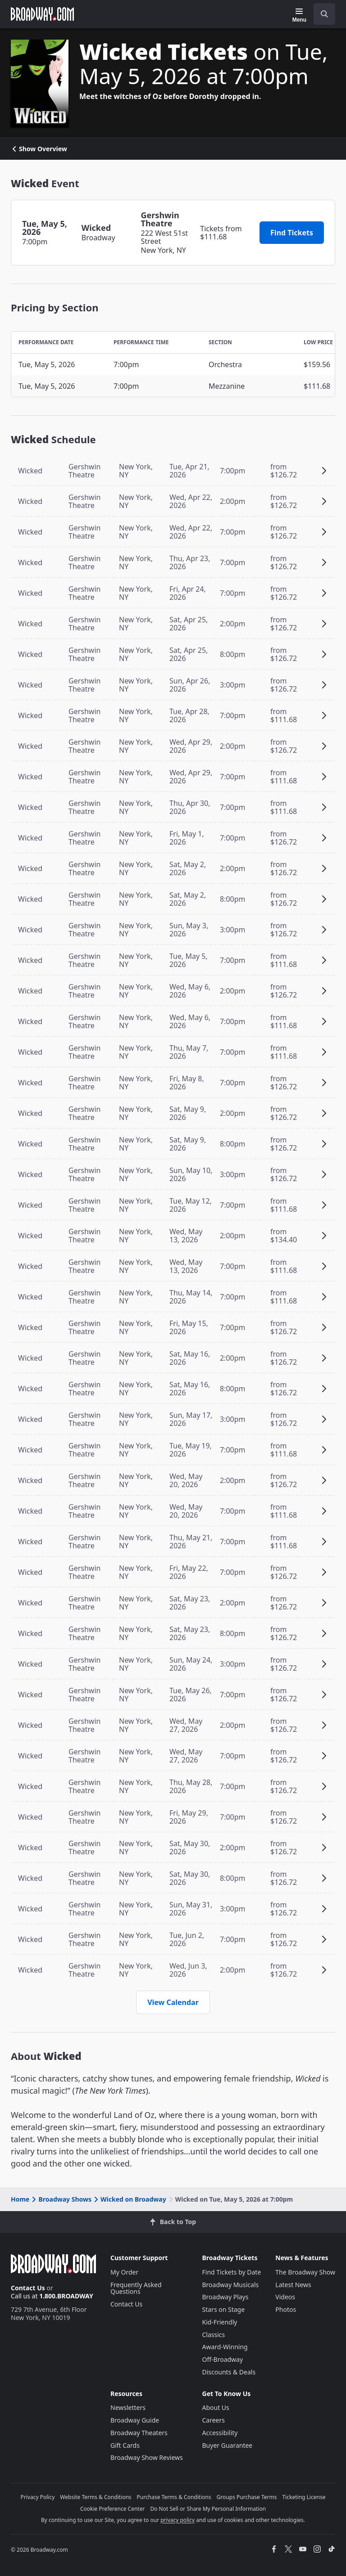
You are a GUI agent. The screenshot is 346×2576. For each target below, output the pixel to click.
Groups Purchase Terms (247, 2497)
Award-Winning (225, 2346)
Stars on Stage (223, 2309)
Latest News (293, 2284)
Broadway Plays (225, 2297)
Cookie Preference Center (112, 2509)
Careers (213, 2420)
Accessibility (220, 2432)
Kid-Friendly (219, 2322)
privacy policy (177, 2520)
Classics (213, 2334)
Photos (285, 2309)
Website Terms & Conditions (95, 2497)
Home (20, 2199)
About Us (215, 2407)
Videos (285, 2297)
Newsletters (128, 2407)
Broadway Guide (134, 2420)
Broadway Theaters (139, 2432)
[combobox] (320, 14)
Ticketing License (304, 2497)
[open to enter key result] (324, 14)
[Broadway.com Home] (42, 14)
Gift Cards (125, 2445)
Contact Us (28, 2288)
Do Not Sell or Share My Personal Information (208, 2509)
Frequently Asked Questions (136, 2288)
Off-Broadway (222, 2359)
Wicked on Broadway (129, 2199)
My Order (124, 2272)
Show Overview (39, 149)
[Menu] (299, 15)
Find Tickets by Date (231, 2272)
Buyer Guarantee (227, 2445)
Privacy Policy (38, 2497)
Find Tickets (291, 233)
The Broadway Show (305, 2272)
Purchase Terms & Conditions (174, 2497)
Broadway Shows (60, 2199)
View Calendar (173, 2002)
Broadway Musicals (230, 2284)
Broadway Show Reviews (146, 2457)
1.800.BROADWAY (66, 2296)
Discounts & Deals (229, 2372)
